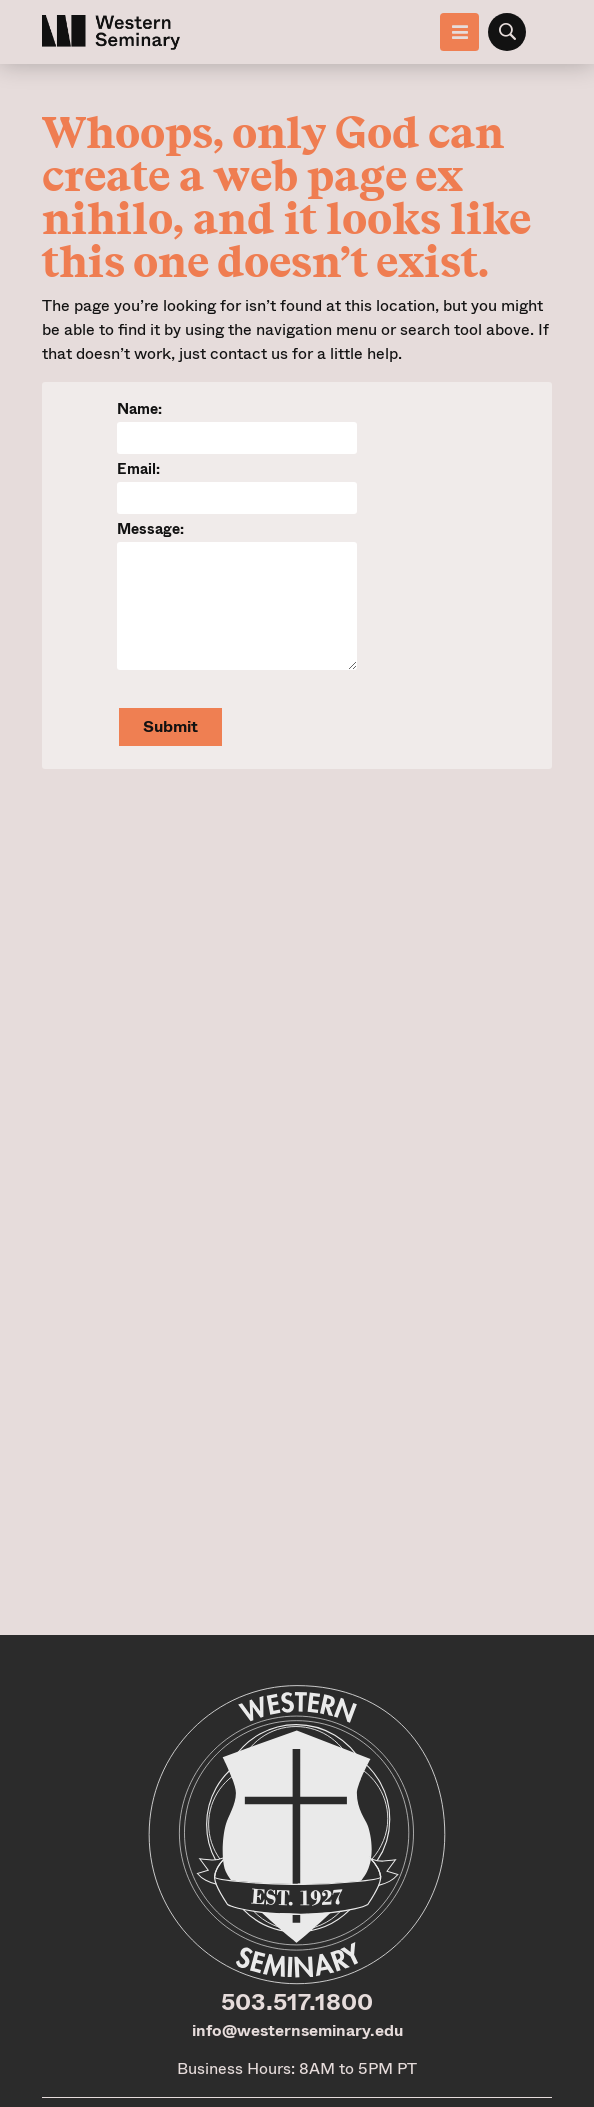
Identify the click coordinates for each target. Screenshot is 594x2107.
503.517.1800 (297, 2002)
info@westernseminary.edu (297, 2030)
